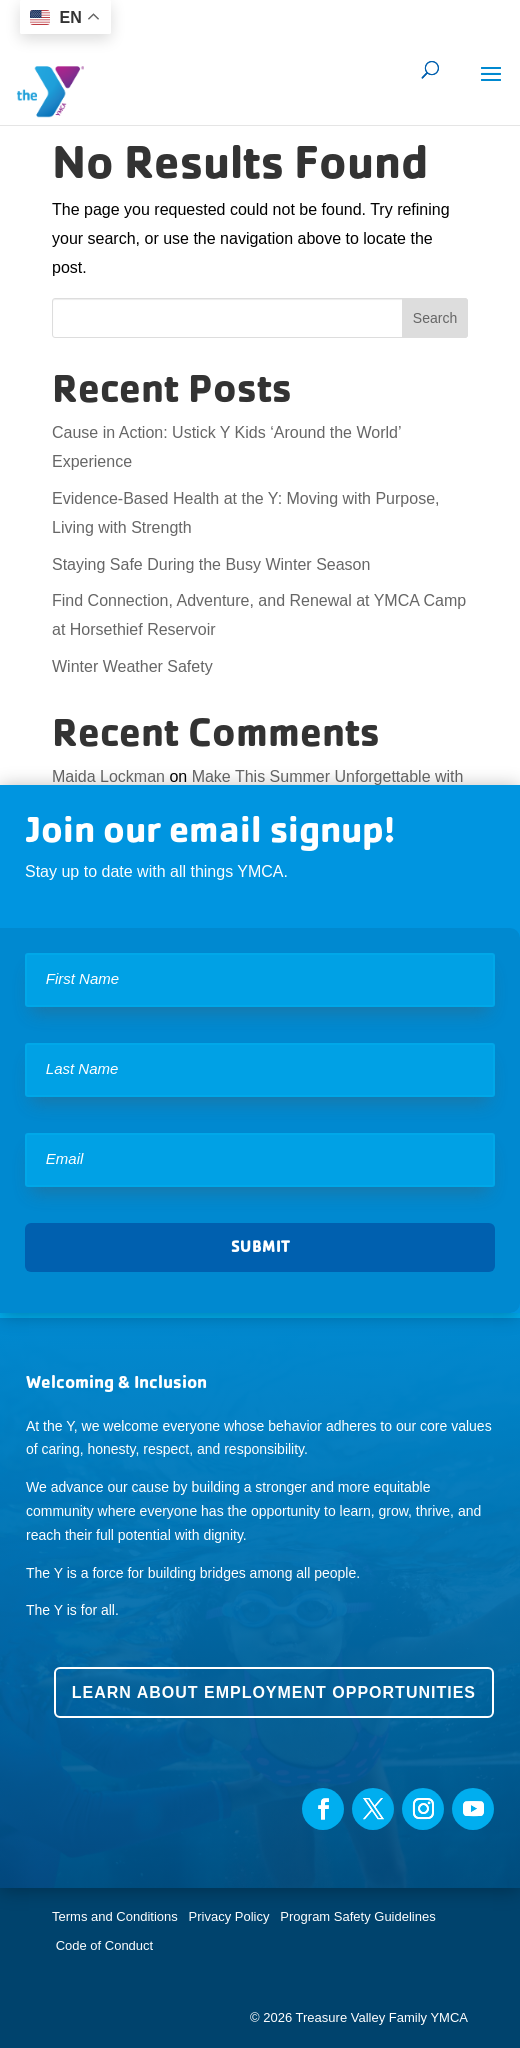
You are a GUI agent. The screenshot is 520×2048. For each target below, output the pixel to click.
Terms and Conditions (115, 1916)
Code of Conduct (105, 1945)
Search (435, 318)
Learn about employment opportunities (274, 1692)
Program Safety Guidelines (356, 1916)
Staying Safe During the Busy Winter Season (211, 564)
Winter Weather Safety (132, 666)
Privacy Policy (229, 1916)
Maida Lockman (108, 776)
